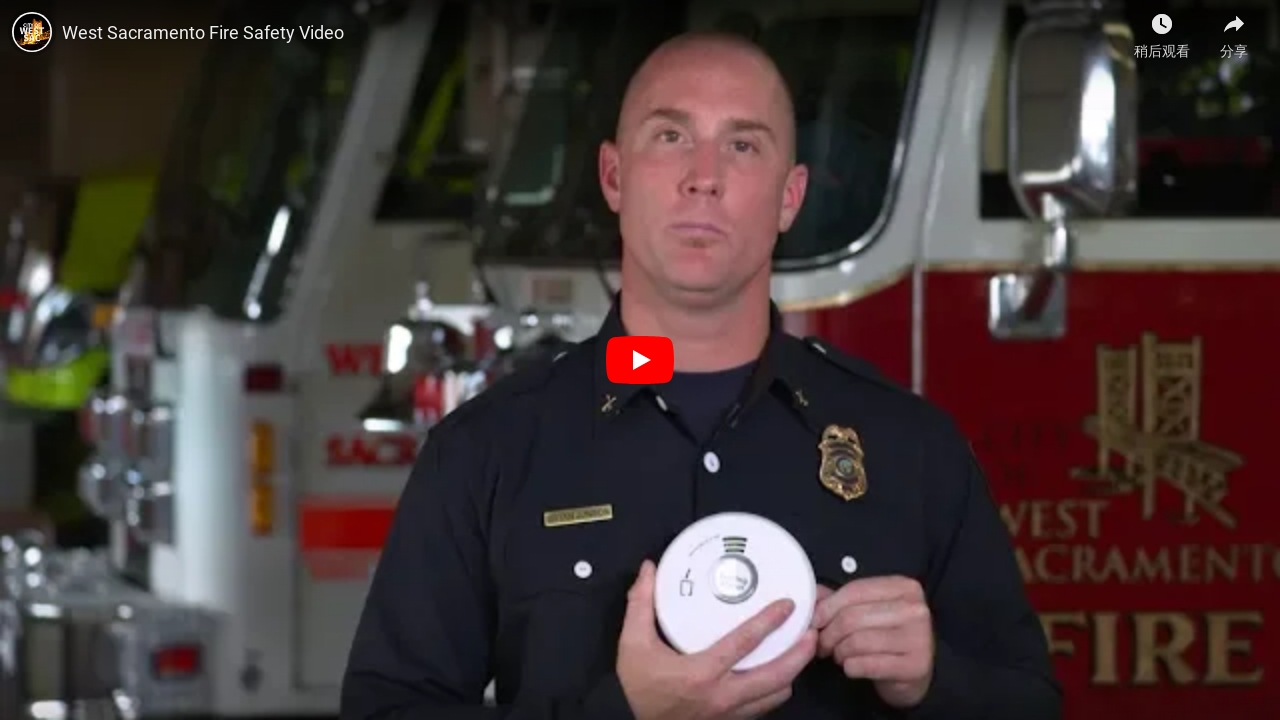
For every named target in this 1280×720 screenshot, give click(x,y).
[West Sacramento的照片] (32, 32)
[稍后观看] (1162, 30)
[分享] (1234, 30)
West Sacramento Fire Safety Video (203, 32)
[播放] (640, 360)
